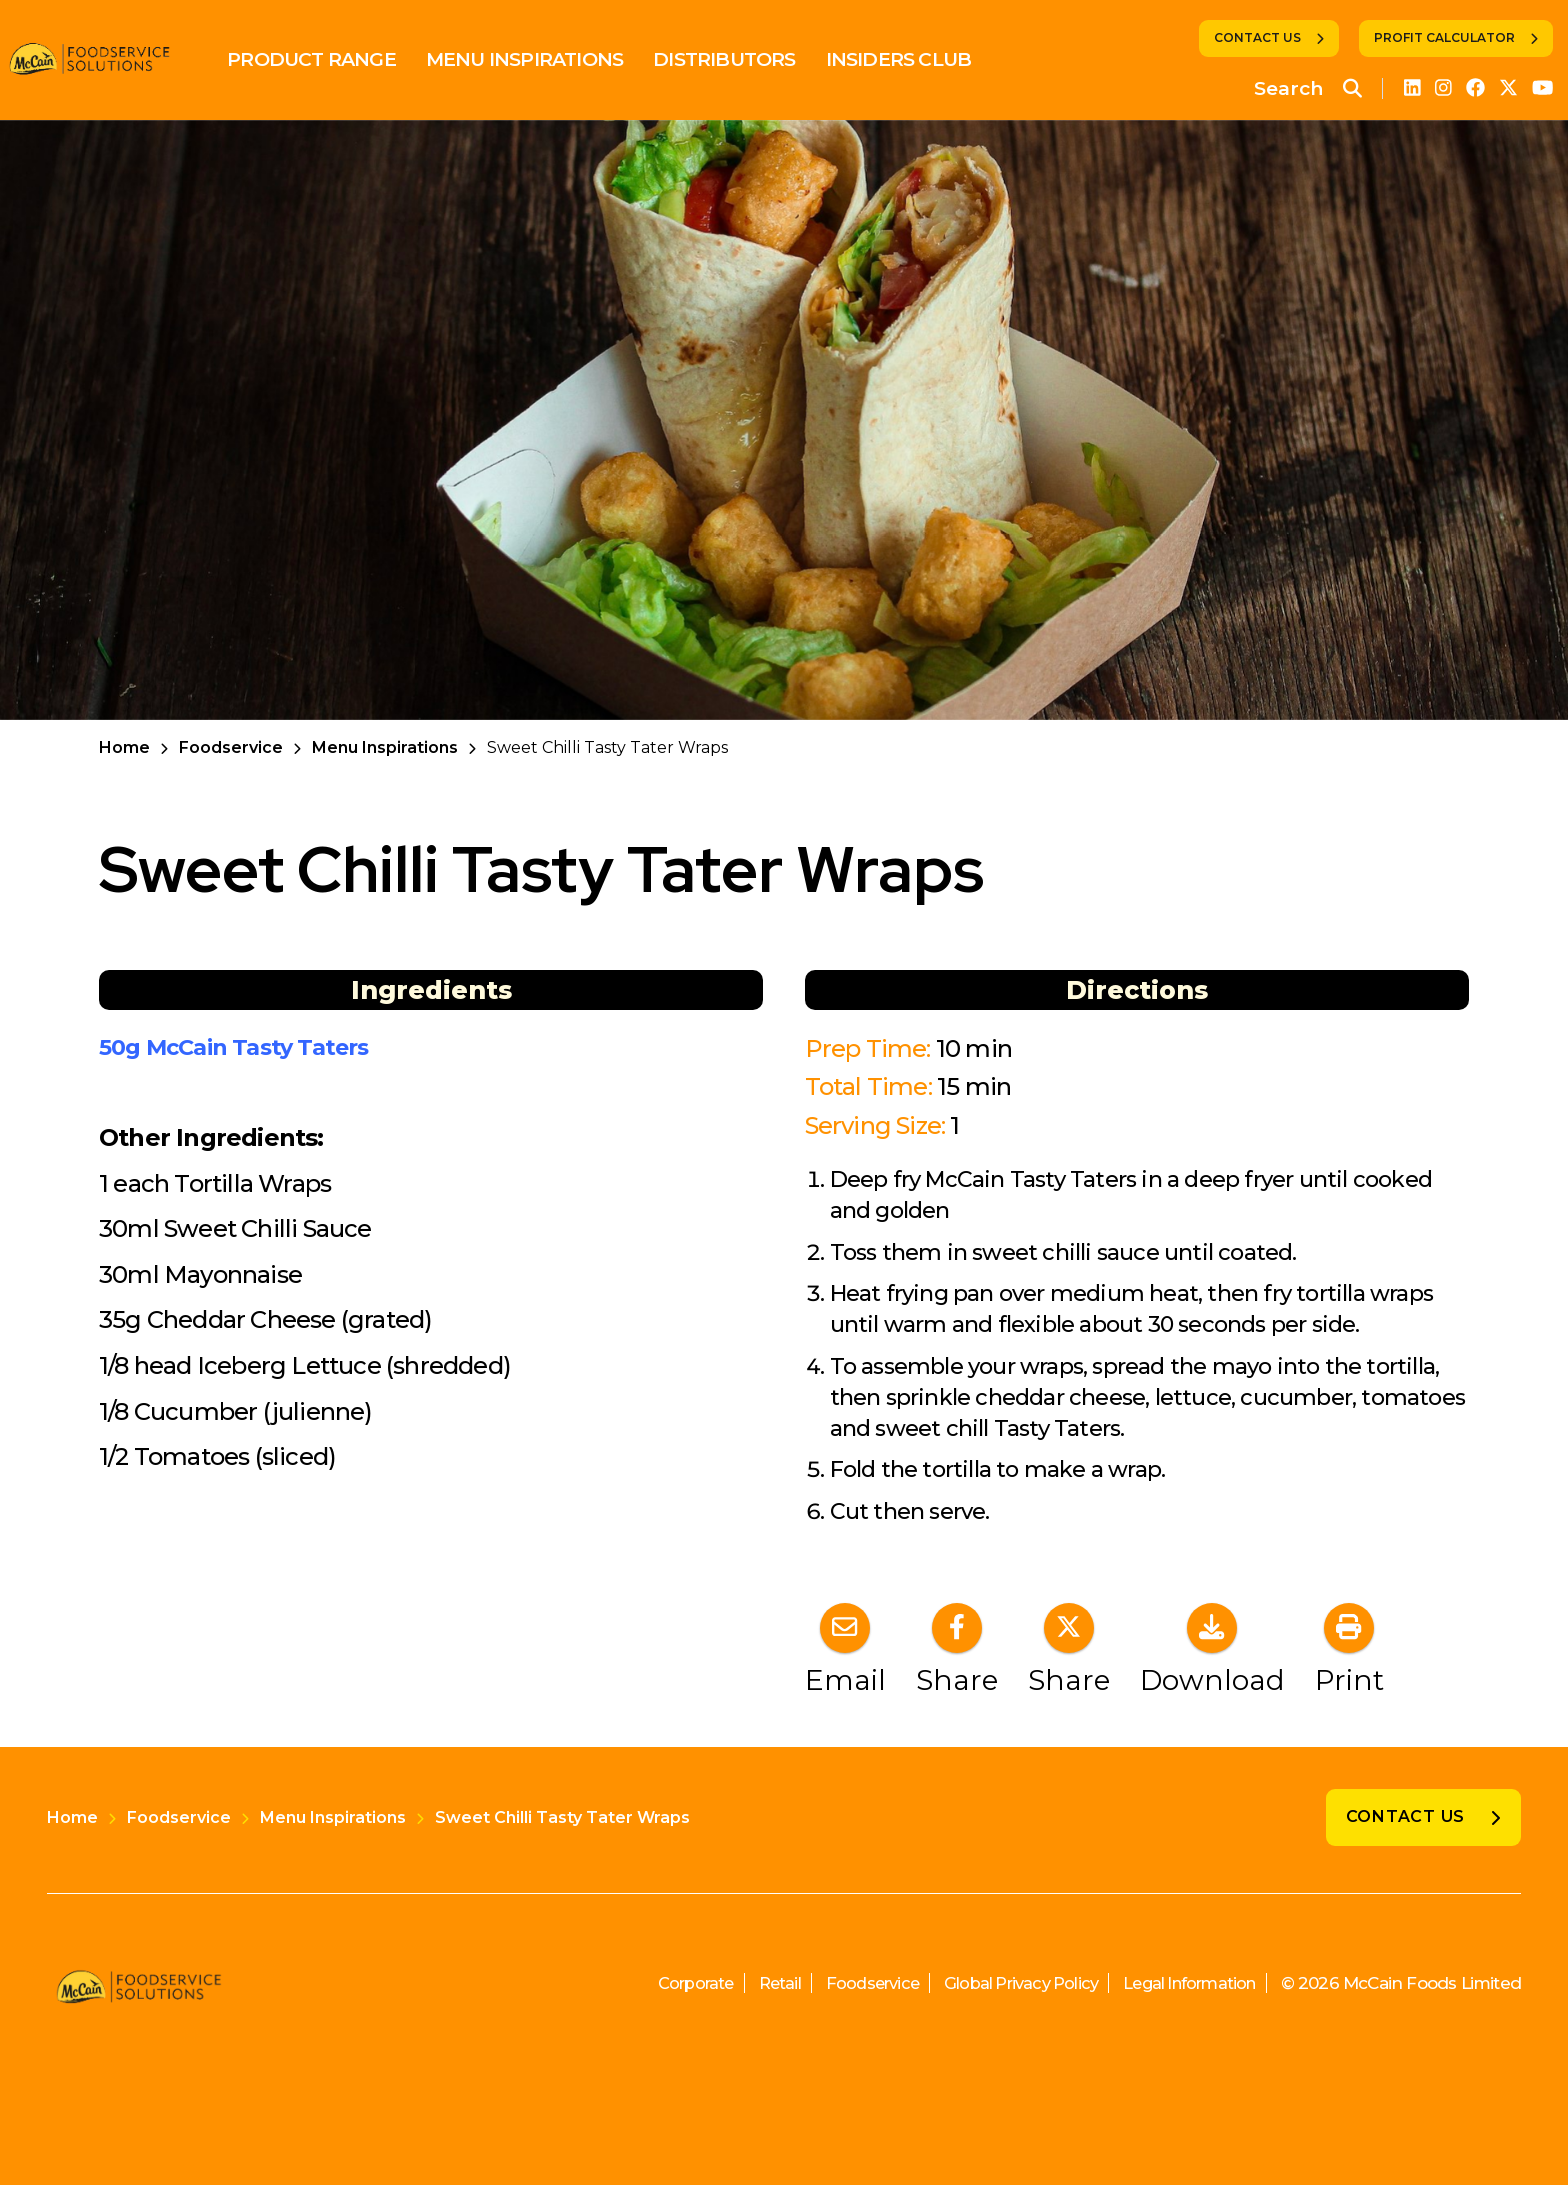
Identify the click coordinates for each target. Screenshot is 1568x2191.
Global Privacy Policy (1003, 1989)
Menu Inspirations (539, 59)
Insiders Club (913, 59)
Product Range (326, 59)
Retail (748, 1989)
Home (124, 747)
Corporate (660, 1989)
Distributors (739, 59)
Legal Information (1183, 1989)
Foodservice (231, 747)
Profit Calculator (1444, 37)
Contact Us (1257, 37)
